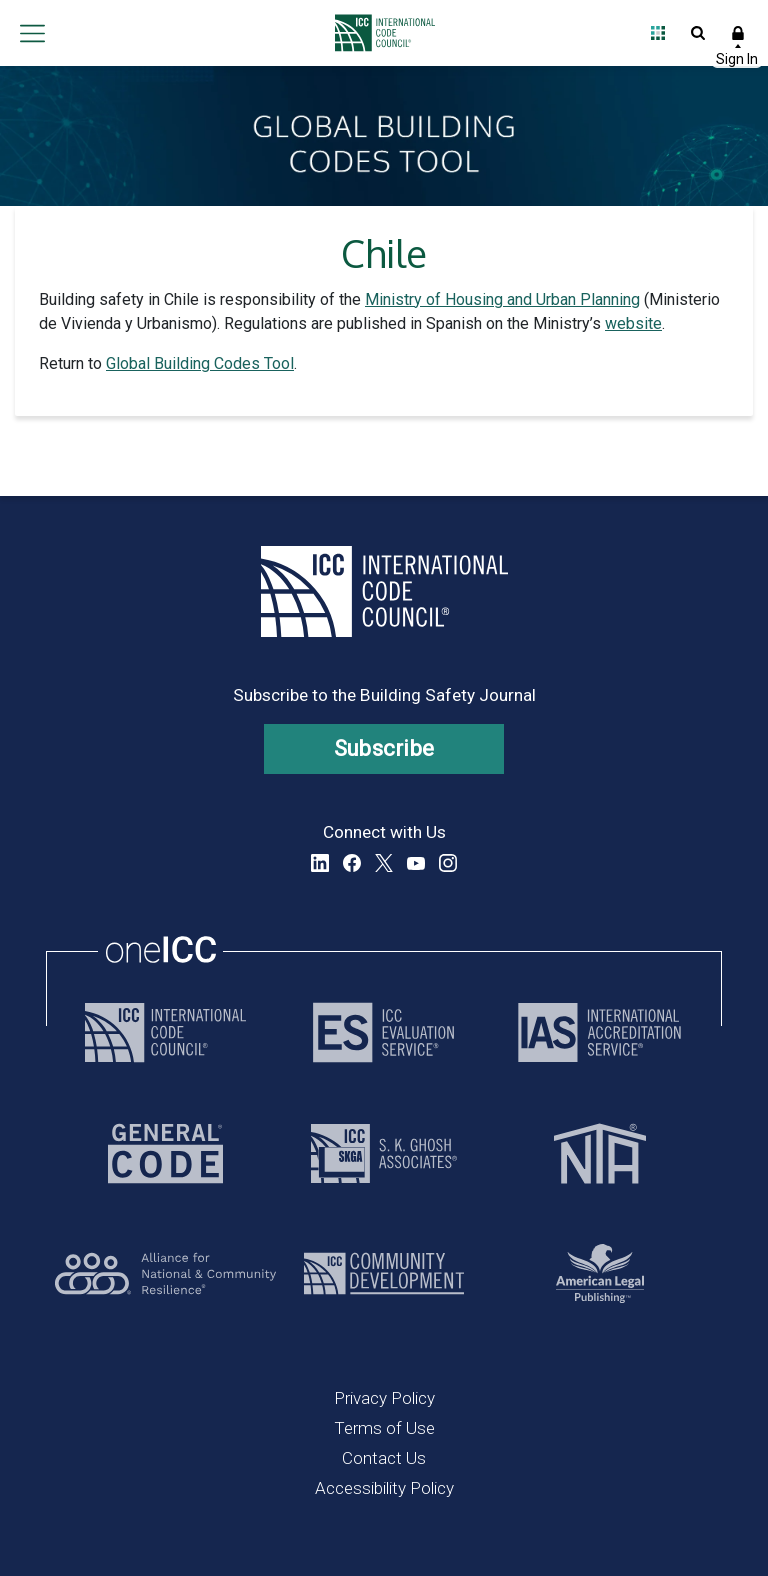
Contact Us (384, 1458)
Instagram (448, 863)
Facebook (352, 863)
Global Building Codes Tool (200, 363)
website (633, 323)
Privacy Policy (384, 1398)
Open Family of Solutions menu (658, 33)
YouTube (416, 863)
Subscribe (384, 748)
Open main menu (32, 33)
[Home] (379, 33)
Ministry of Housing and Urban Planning (502, 299)
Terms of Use (384, 1428)
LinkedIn (320, 863)
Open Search (698, 33)
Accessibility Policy (384, 1488)
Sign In (738, 33)
